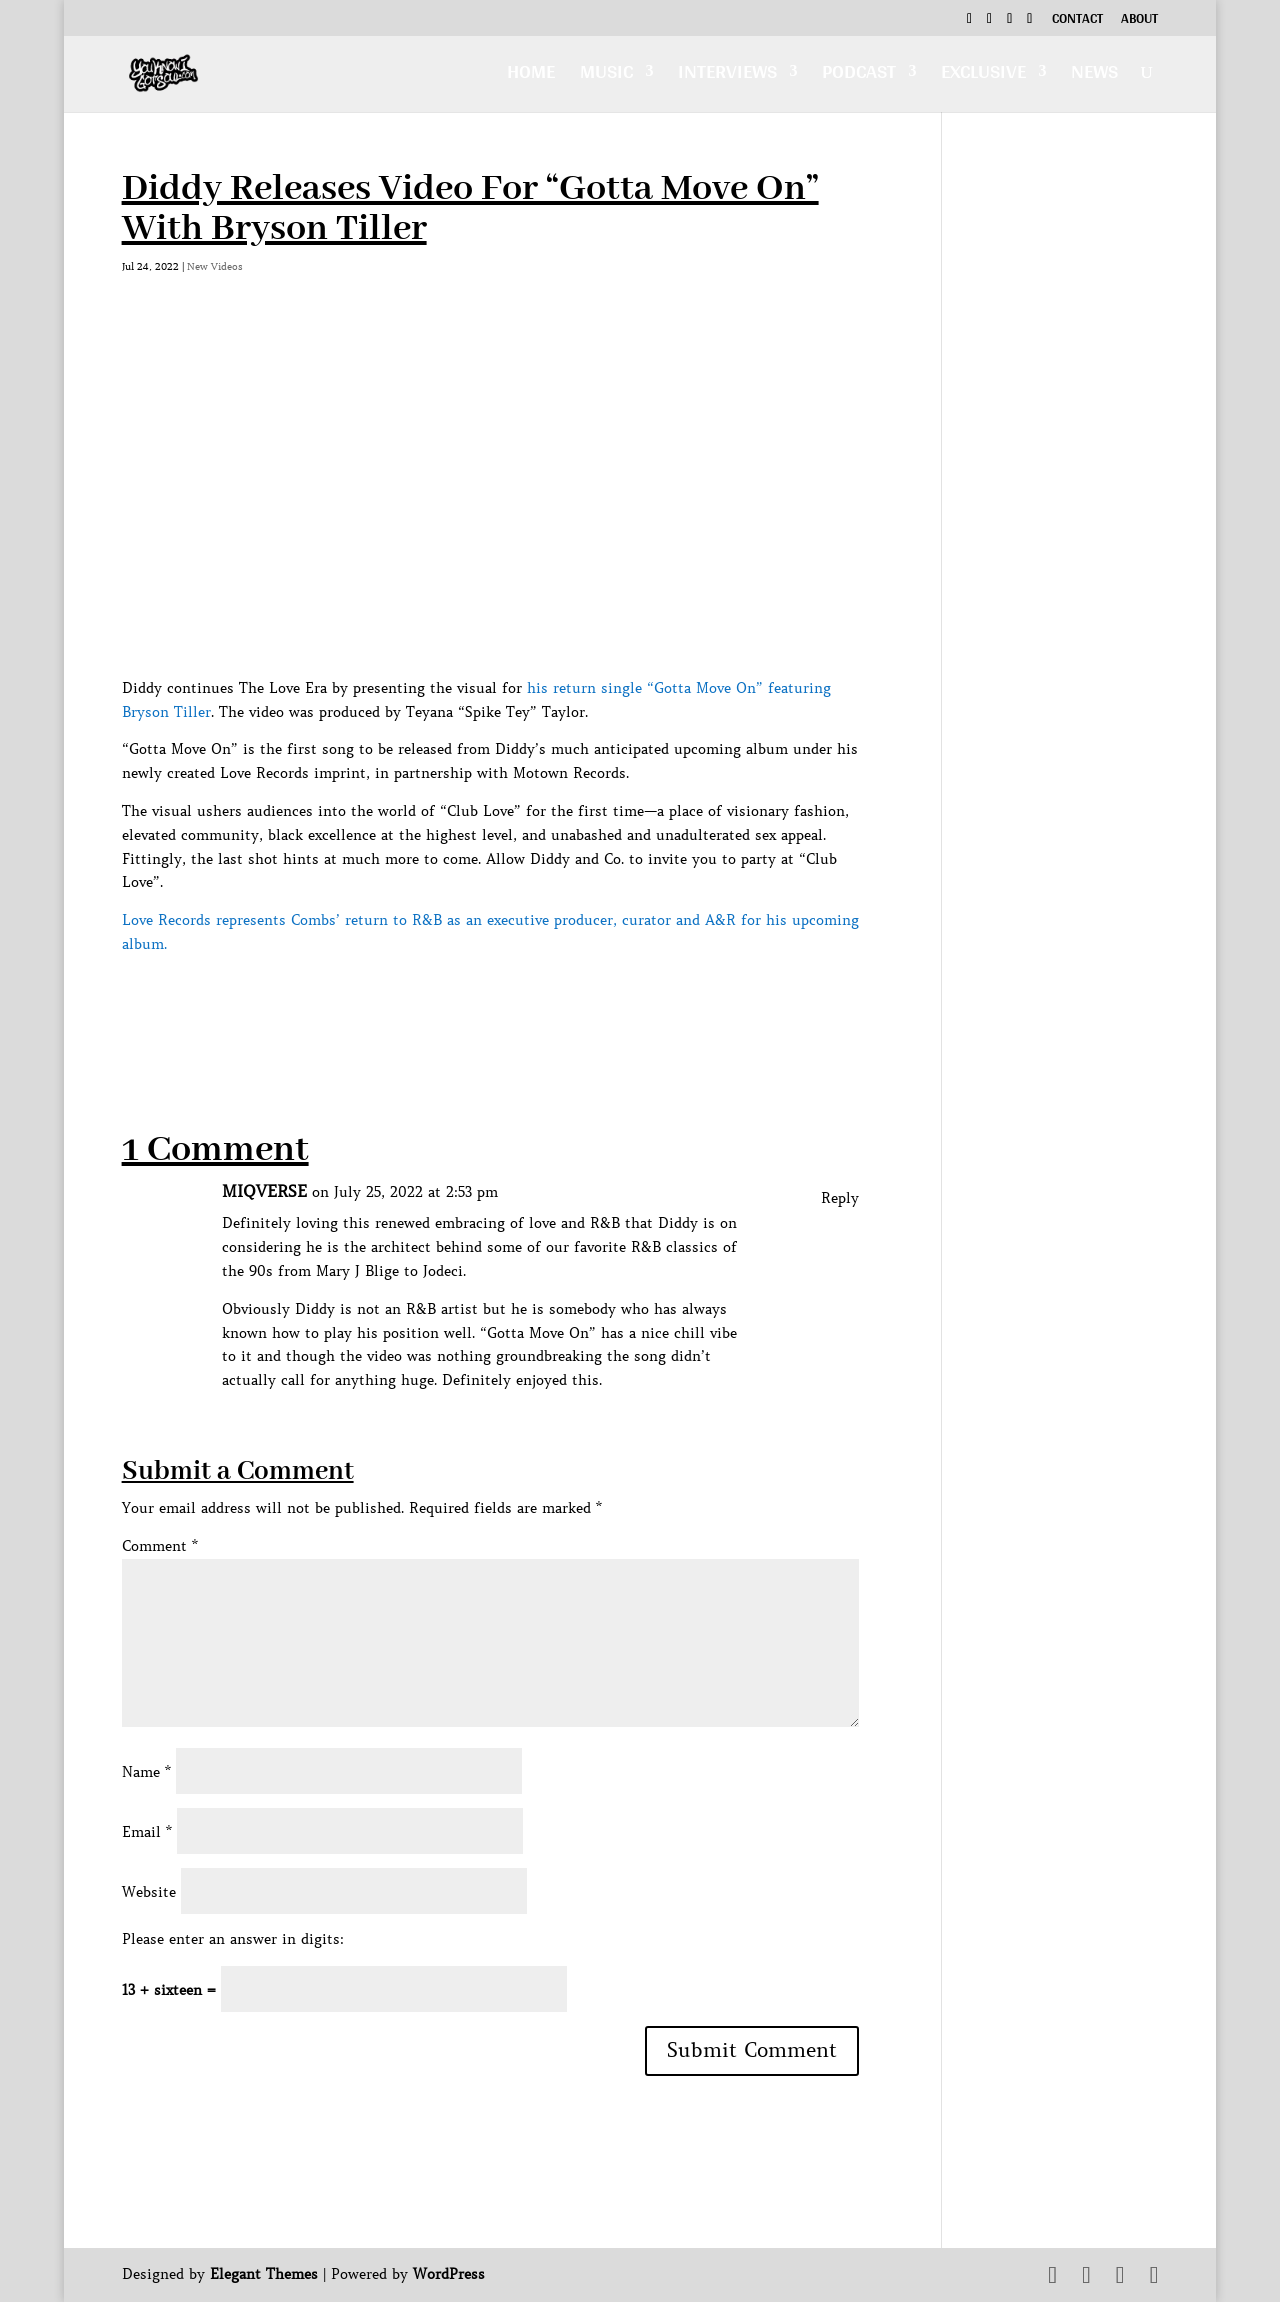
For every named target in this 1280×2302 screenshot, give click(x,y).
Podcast (859, 76)
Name (146, 1772)
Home (531, 76)
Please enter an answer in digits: (233, 1939)
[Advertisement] (486, 1002)
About (1139, 21)
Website (149, 1892)
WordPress (449, 2274)
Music (606, 76)
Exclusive (983, 76)
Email (147, 1832)
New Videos (215, 266)
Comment (160, 1546)
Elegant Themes (264, 2274)
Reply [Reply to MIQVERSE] (840, 1198)
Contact (1077, 21)
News (1094, 76)
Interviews (727, 76)
